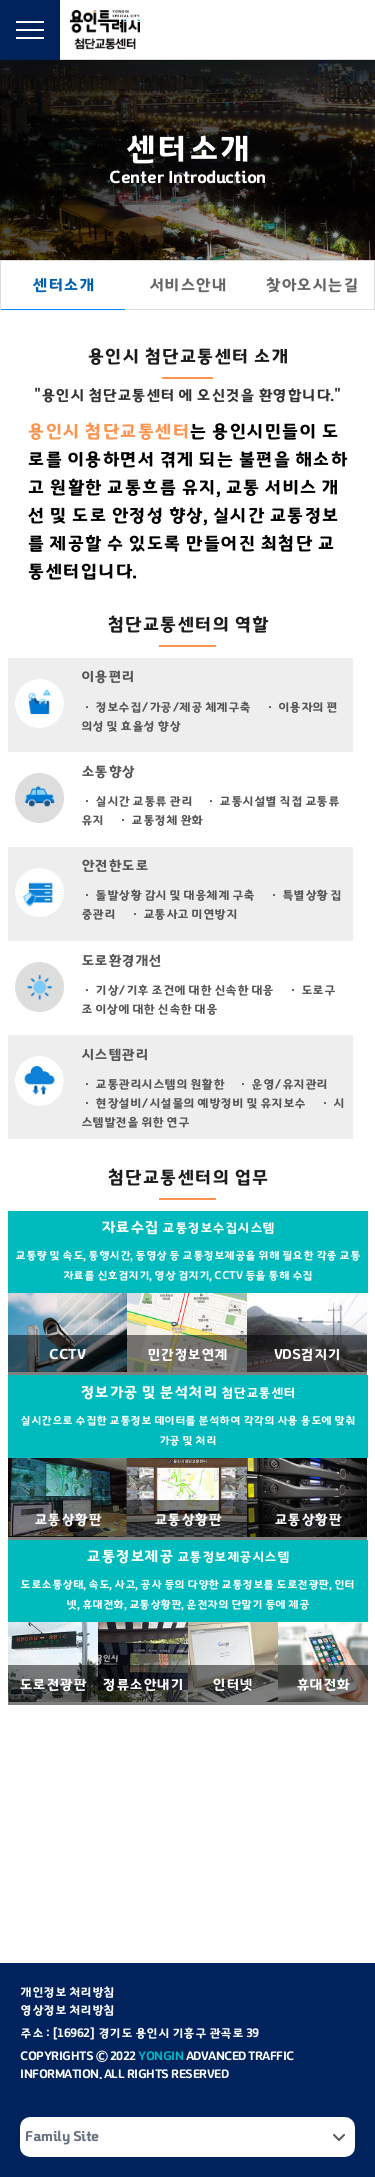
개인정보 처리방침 (67, 1992)
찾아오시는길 (311, 285)
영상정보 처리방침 (67, 2010)
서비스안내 (188, 285)
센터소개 (63, 285)
